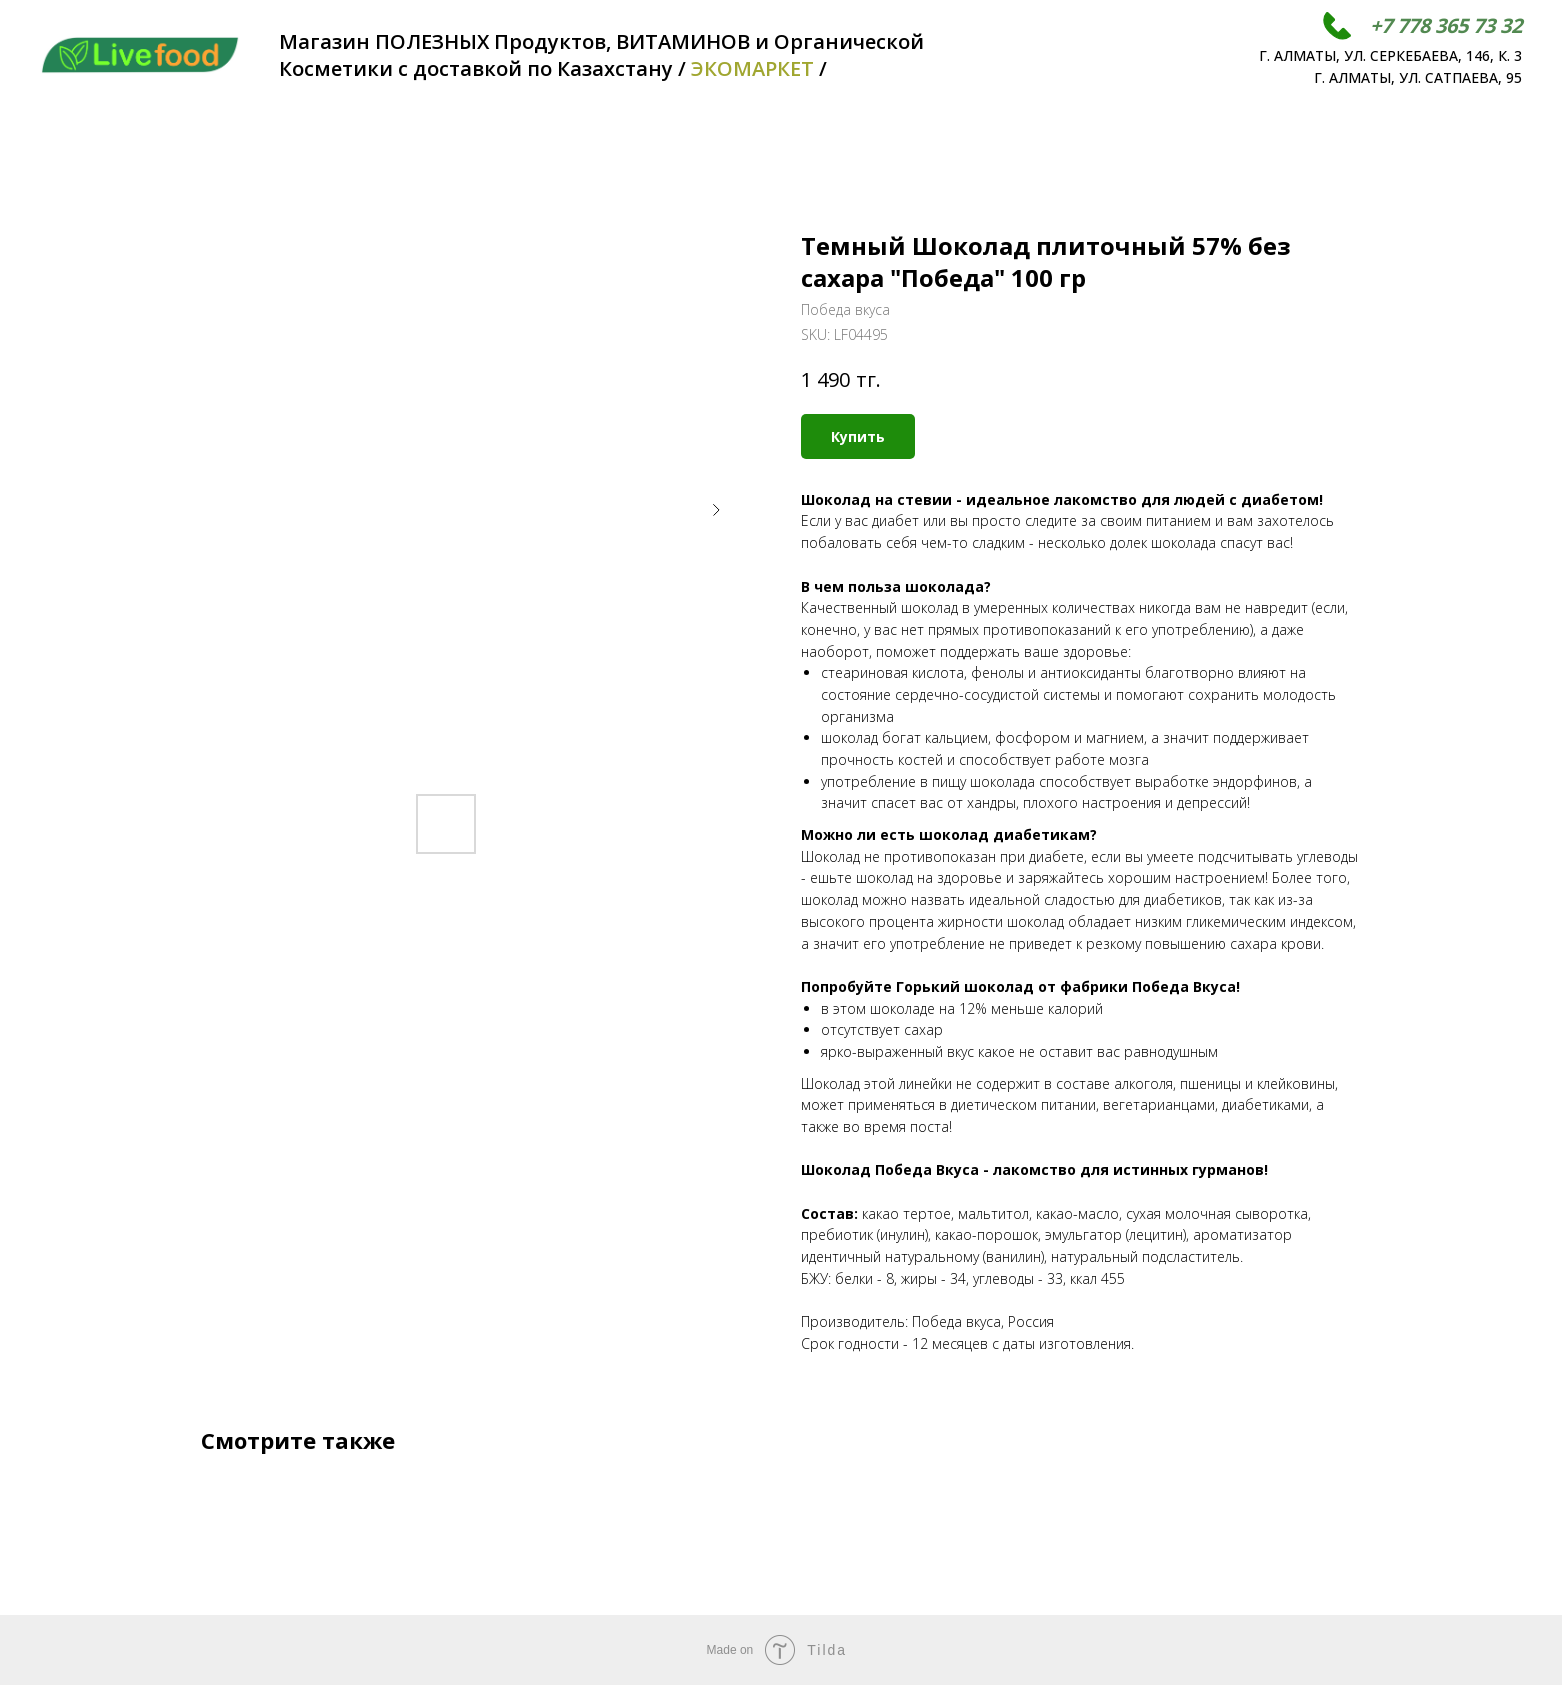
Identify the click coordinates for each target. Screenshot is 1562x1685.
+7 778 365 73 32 (1446, 25)
